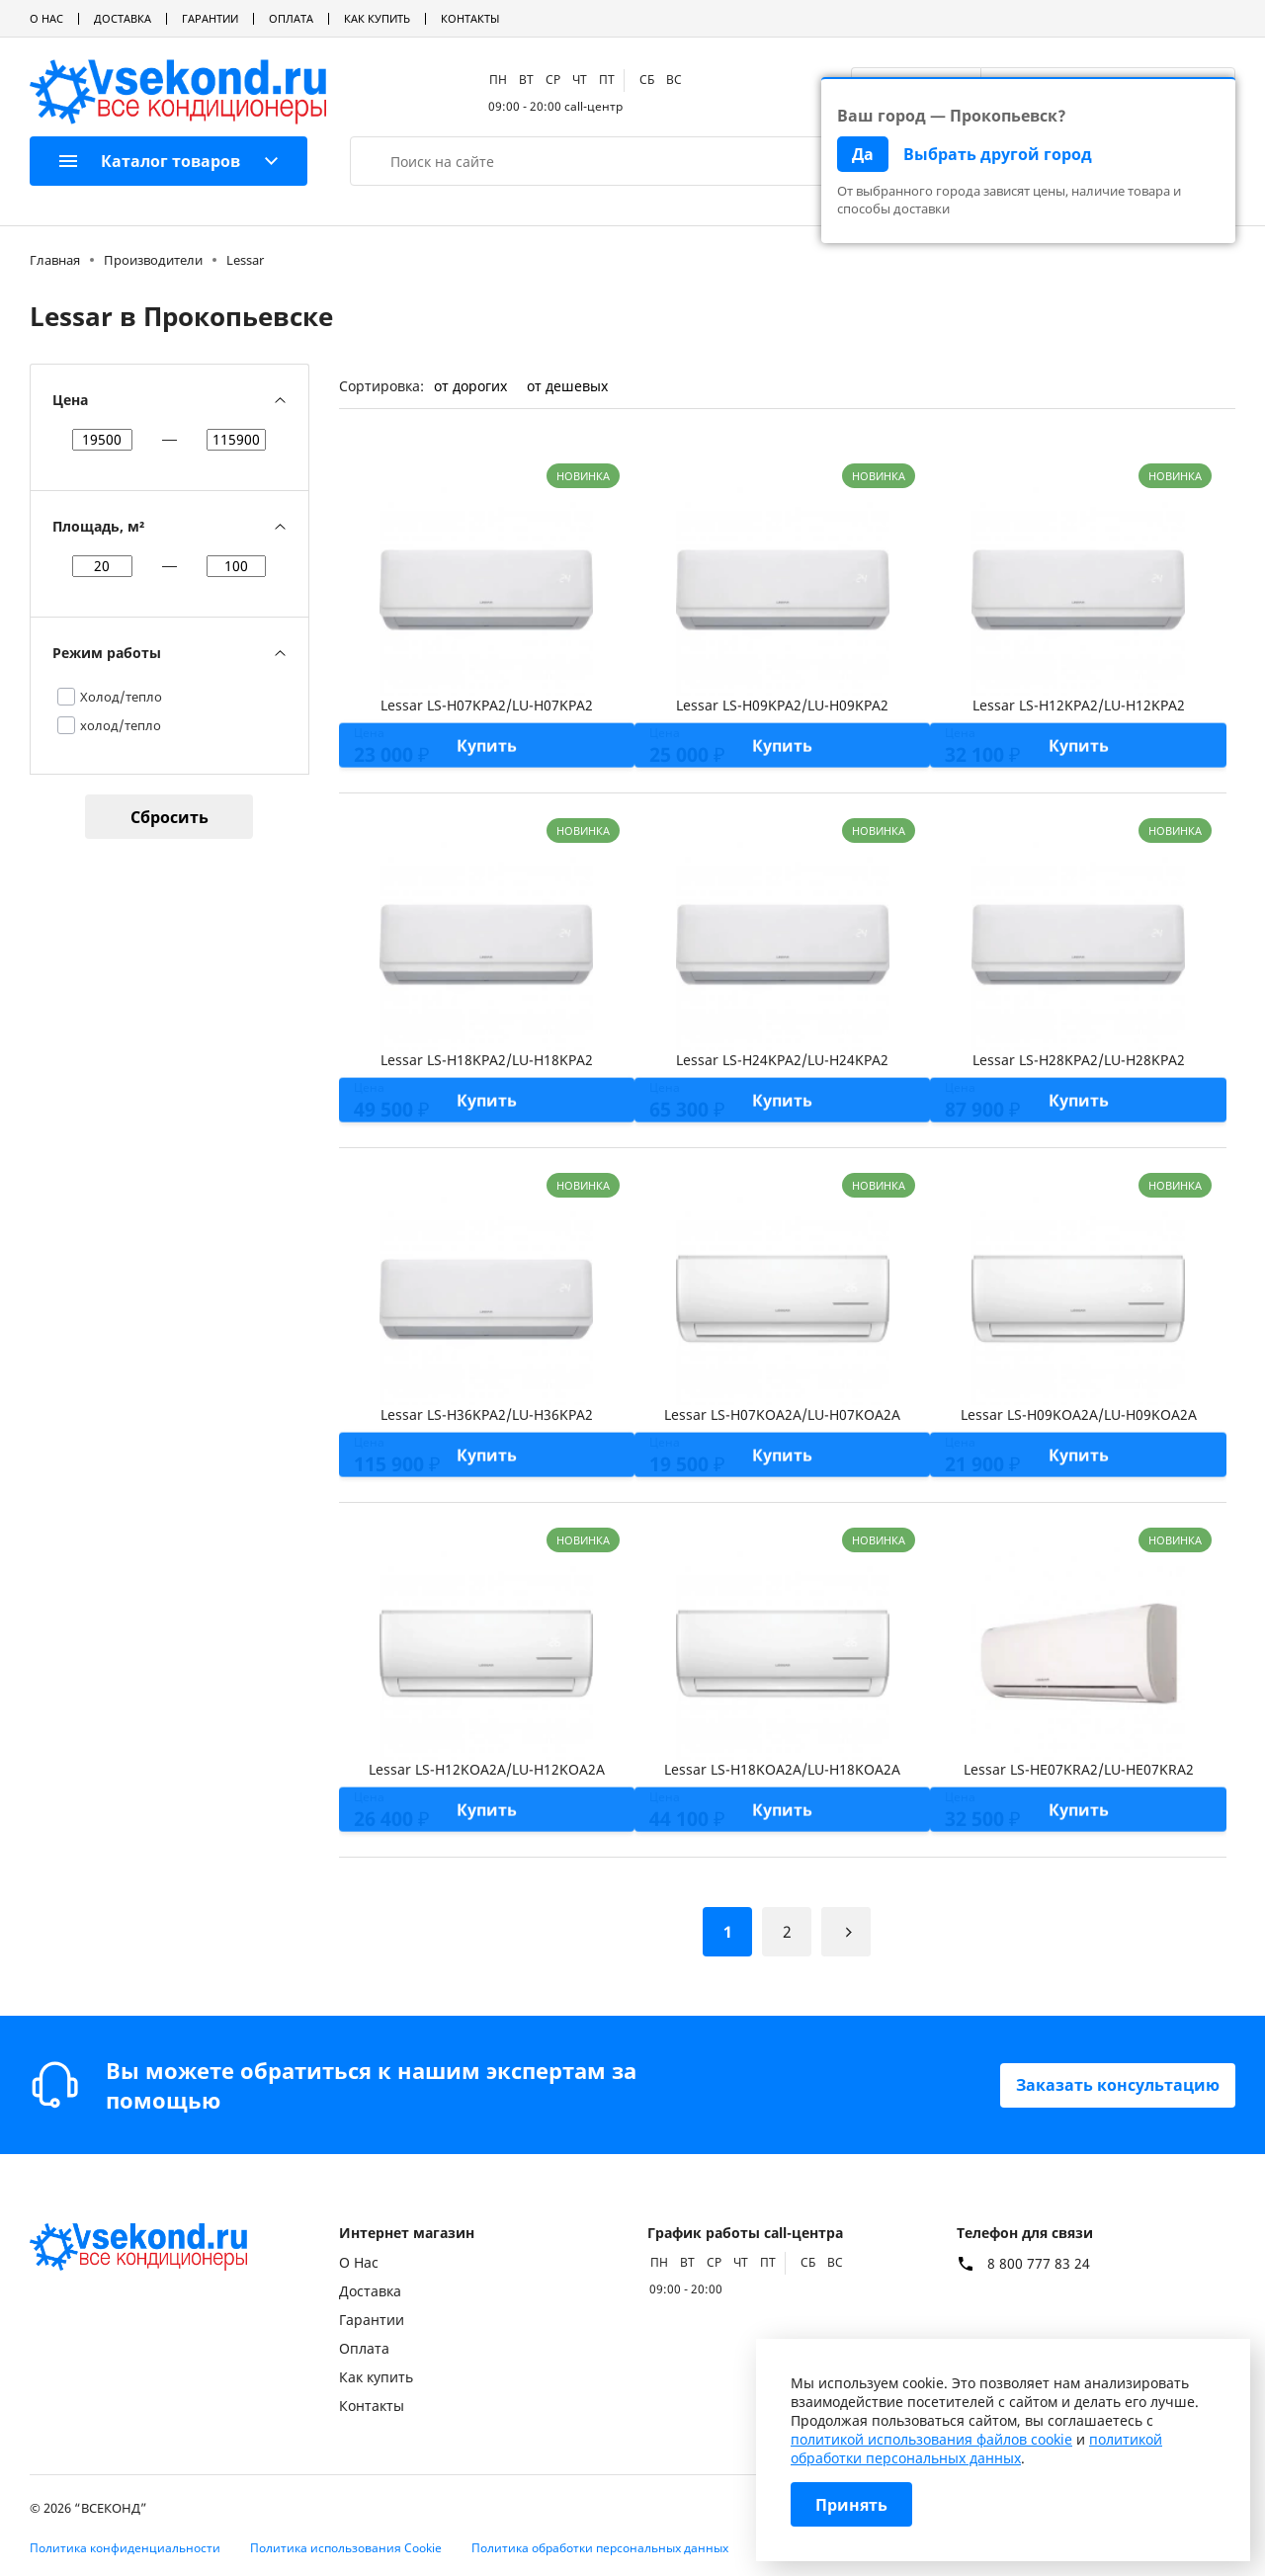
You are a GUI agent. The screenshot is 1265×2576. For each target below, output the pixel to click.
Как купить (377, 18)
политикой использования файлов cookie (931, 2439)
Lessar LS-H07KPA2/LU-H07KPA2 (486, 705)
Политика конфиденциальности (125, 2547)
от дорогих (470, 385)
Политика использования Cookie (346, 2547)
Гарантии (210, 18)
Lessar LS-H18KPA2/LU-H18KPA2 (486, 1059)
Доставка (122, 18)
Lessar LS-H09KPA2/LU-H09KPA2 (782, 705)
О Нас (46, 18)
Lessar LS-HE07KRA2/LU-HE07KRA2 (1079, 1769)
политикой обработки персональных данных (976, 2448)
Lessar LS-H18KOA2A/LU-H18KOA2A (782, 1769)
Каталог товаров (149, 161)
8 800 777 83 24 (1038, 2264)
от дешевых (567, 385)
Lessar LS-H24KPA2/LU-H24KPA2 (782, 1059)
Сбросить (169, 817)
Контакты (470, 18)
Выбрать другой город (997, 154)
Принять (851, 2505)
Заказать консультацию (1118, 2085)
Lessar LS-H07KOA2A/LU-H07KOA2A (782, 1414)
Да (863, 154)
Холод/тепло (121, 697)
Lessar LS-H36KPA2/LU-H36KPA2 (486, 1414)
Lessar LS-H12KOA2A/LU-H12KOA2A (487, 1769)
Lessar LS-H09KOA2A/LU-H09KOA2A (1079, 1414)
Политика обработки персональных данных (599, 2547)
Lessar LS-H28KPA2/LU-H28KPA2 (1078, 1059)
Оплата (291, 18)
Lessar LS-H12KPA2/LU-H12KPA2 (1078, 705)
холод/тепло (120, 725)
